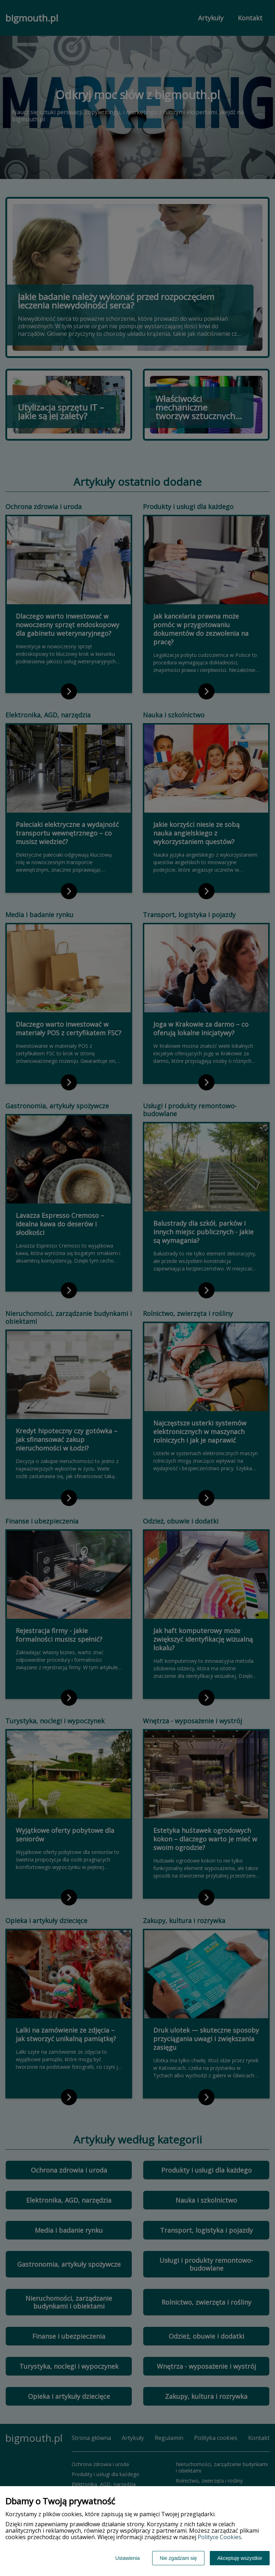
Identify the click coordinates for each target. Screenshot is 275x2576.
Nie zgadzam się (178, 2558)
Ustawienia (127, 2558)
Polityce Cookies (219, 2537)
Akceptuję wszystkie (239, 2558)
